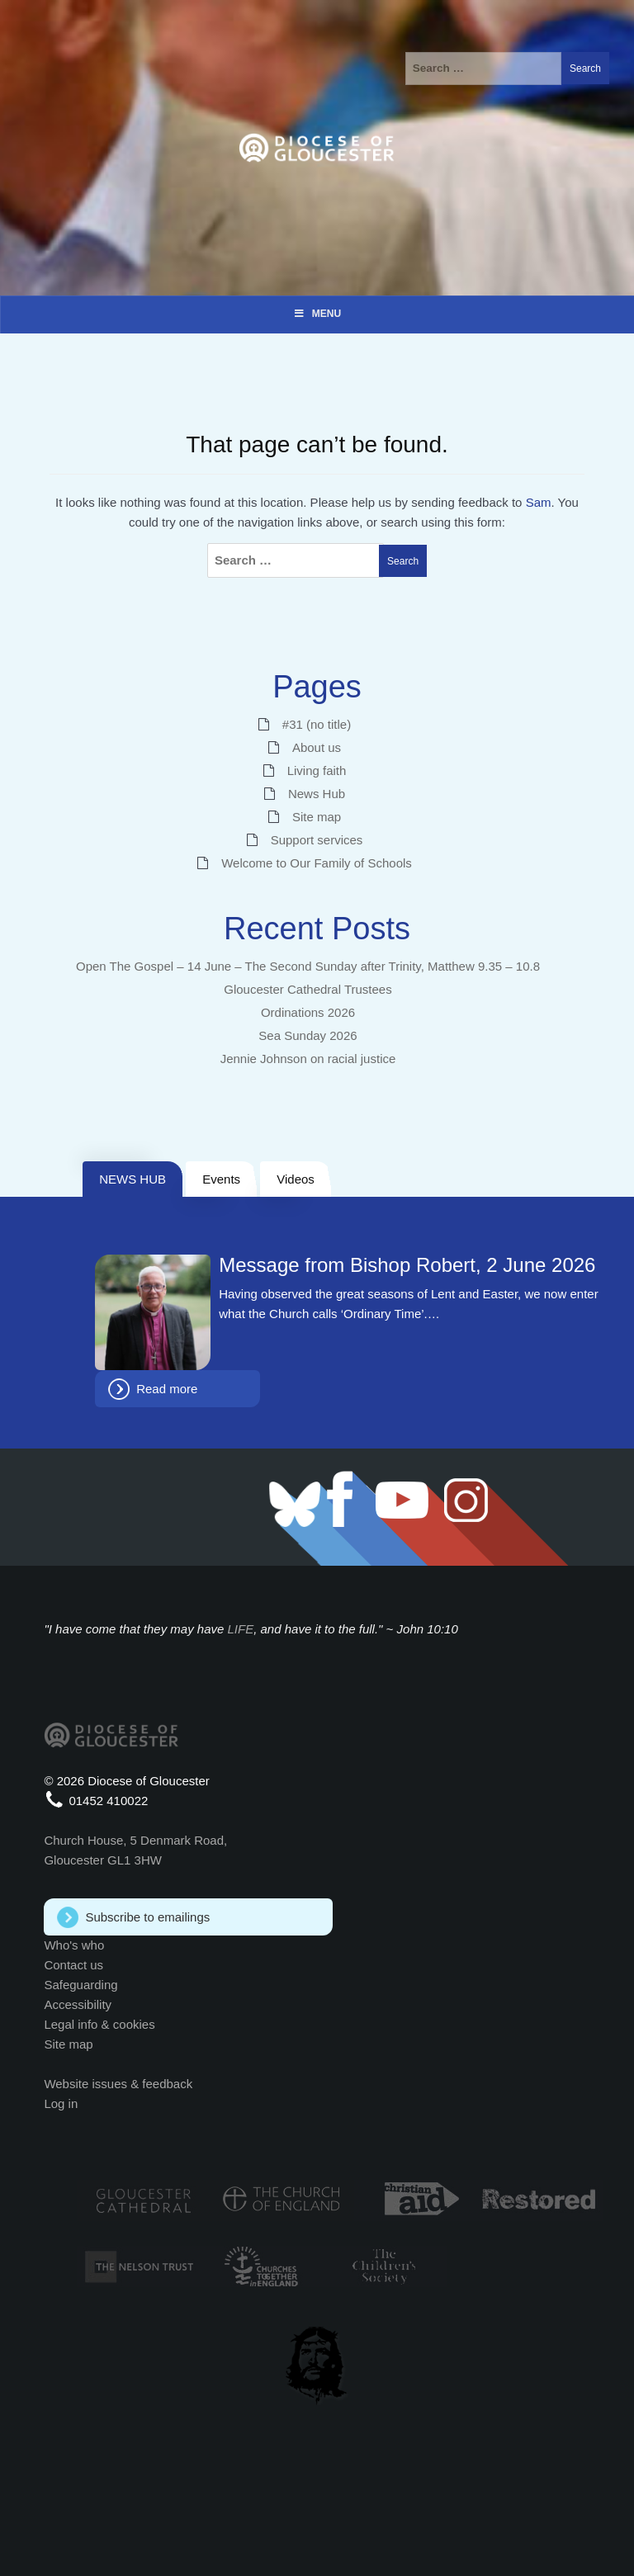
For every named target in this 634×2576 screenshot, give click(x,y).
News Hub (316, 794)
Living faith (317, 770)
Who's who (74, 1945)
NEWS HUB (132, 1179)
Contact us (73, 1965)
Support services (317, 840)
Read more (166, 1389)
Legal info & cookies (99, 2024)
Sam (538, 502)
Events (221, 1179)
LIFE (241, 1629)
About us (316, 747)
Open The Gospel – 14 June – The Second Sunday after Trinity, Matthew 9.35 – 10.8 (308, 966)
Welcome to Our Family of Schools (316, 863)
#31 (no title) (316, 724)
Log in (61, 2103)
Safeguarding (80, 1985)
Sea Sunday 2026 (307, 1035)
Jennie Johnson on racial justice (308, 1059)
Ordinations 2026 (308, 1012)
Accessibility (77, 2004)
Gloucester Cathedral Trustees (307, 989)
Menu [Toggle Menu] (317, 313)
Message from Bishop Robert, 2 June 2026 (407, 1265)
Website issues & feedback (118, 2084)
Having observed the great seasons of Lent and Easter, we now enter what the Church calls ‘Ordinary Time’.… (408, 1304)
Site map (316, 817)
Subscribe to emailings (147, 1917)
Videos (296, 1179)
